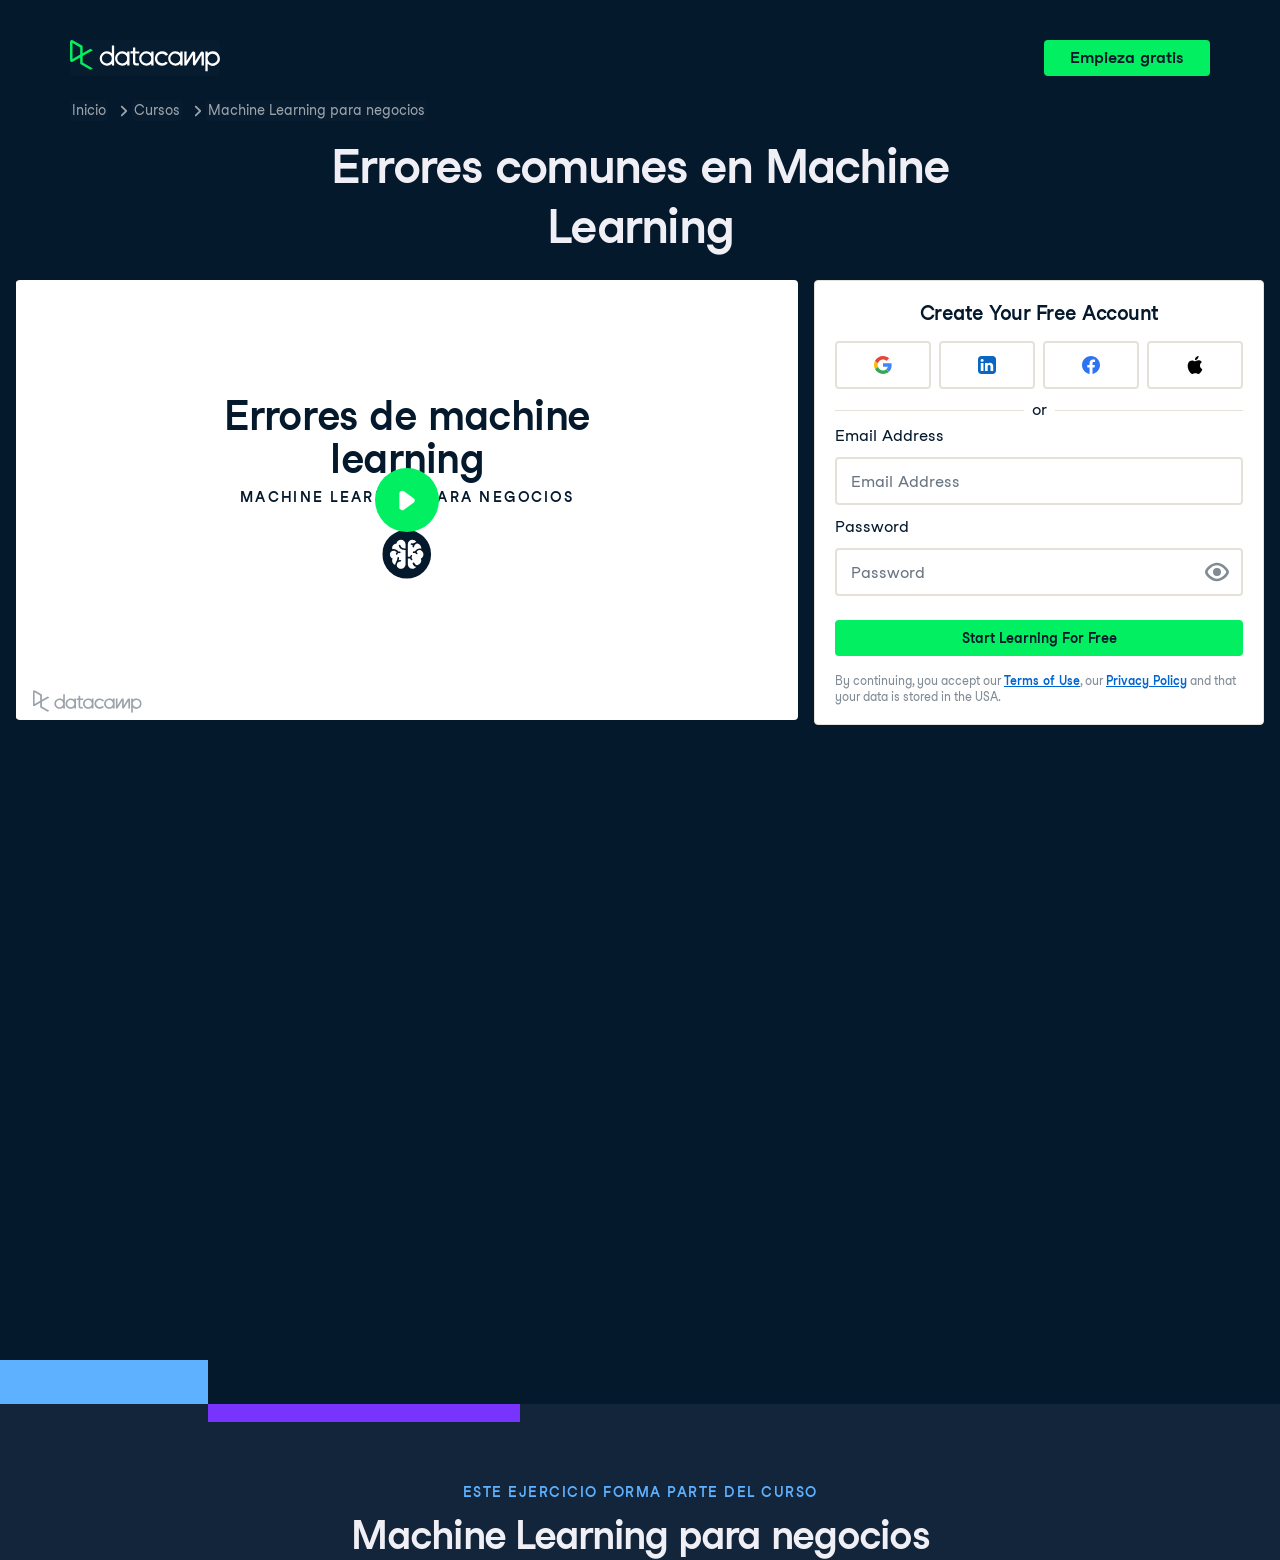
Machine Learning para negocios (316, 110)
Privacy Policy (1146, 680)
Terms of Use (1042, 680)
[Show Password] (1217, 572)
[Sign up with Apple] (1195, 365)
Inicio (89, 110)
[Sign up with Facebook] (1091, 365)
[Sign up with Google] (883, 365)
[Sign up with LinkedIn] (987, 365)
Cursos (157, 110)
